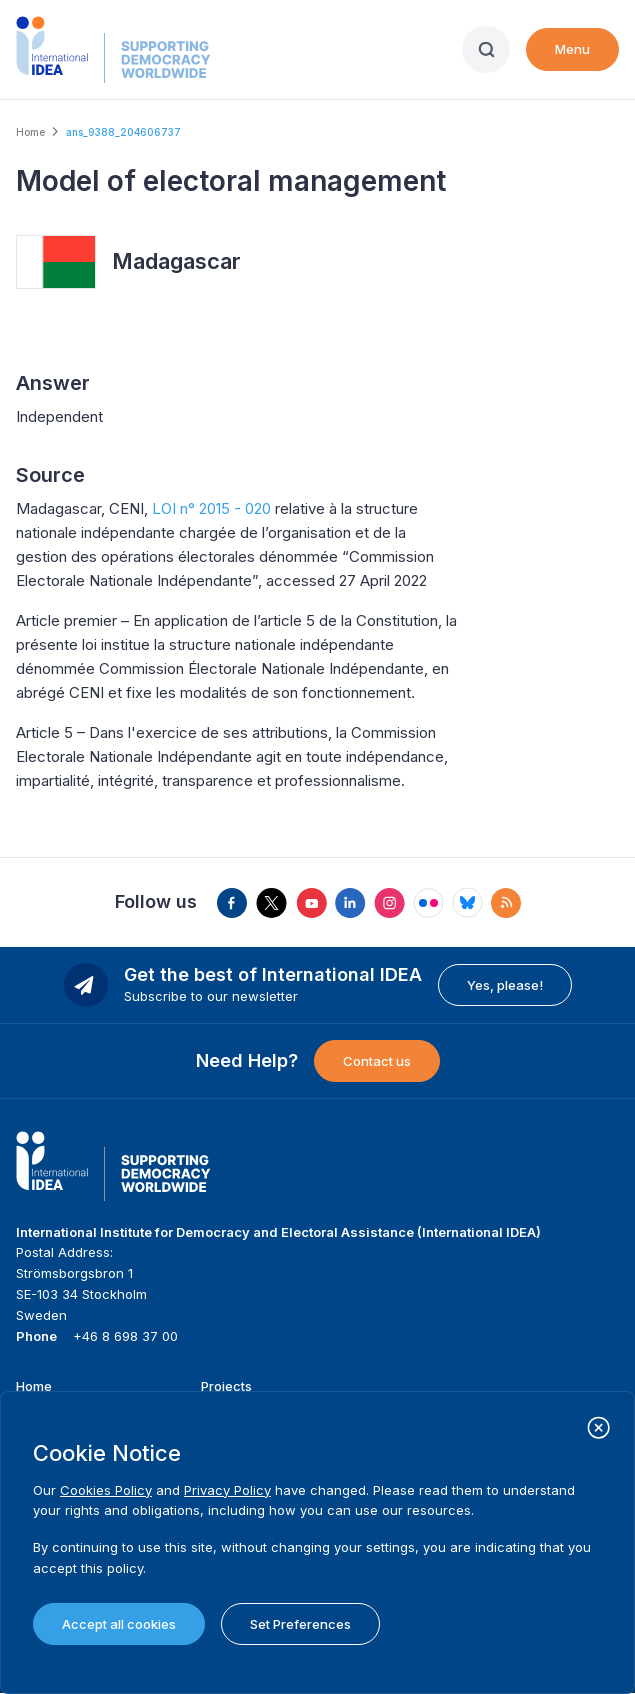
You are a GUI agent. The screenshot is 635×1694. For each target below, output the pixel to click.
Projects (226, 1386)
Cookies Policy (106, 1490)
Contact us (377, 1061)
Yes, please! (505, 985)
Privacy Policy (227, 1490)
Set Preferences (300, 1624)
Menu (572, 49)
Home (30, 132)
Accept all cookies (119, 1624)
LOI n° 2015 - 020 (211, 508)
